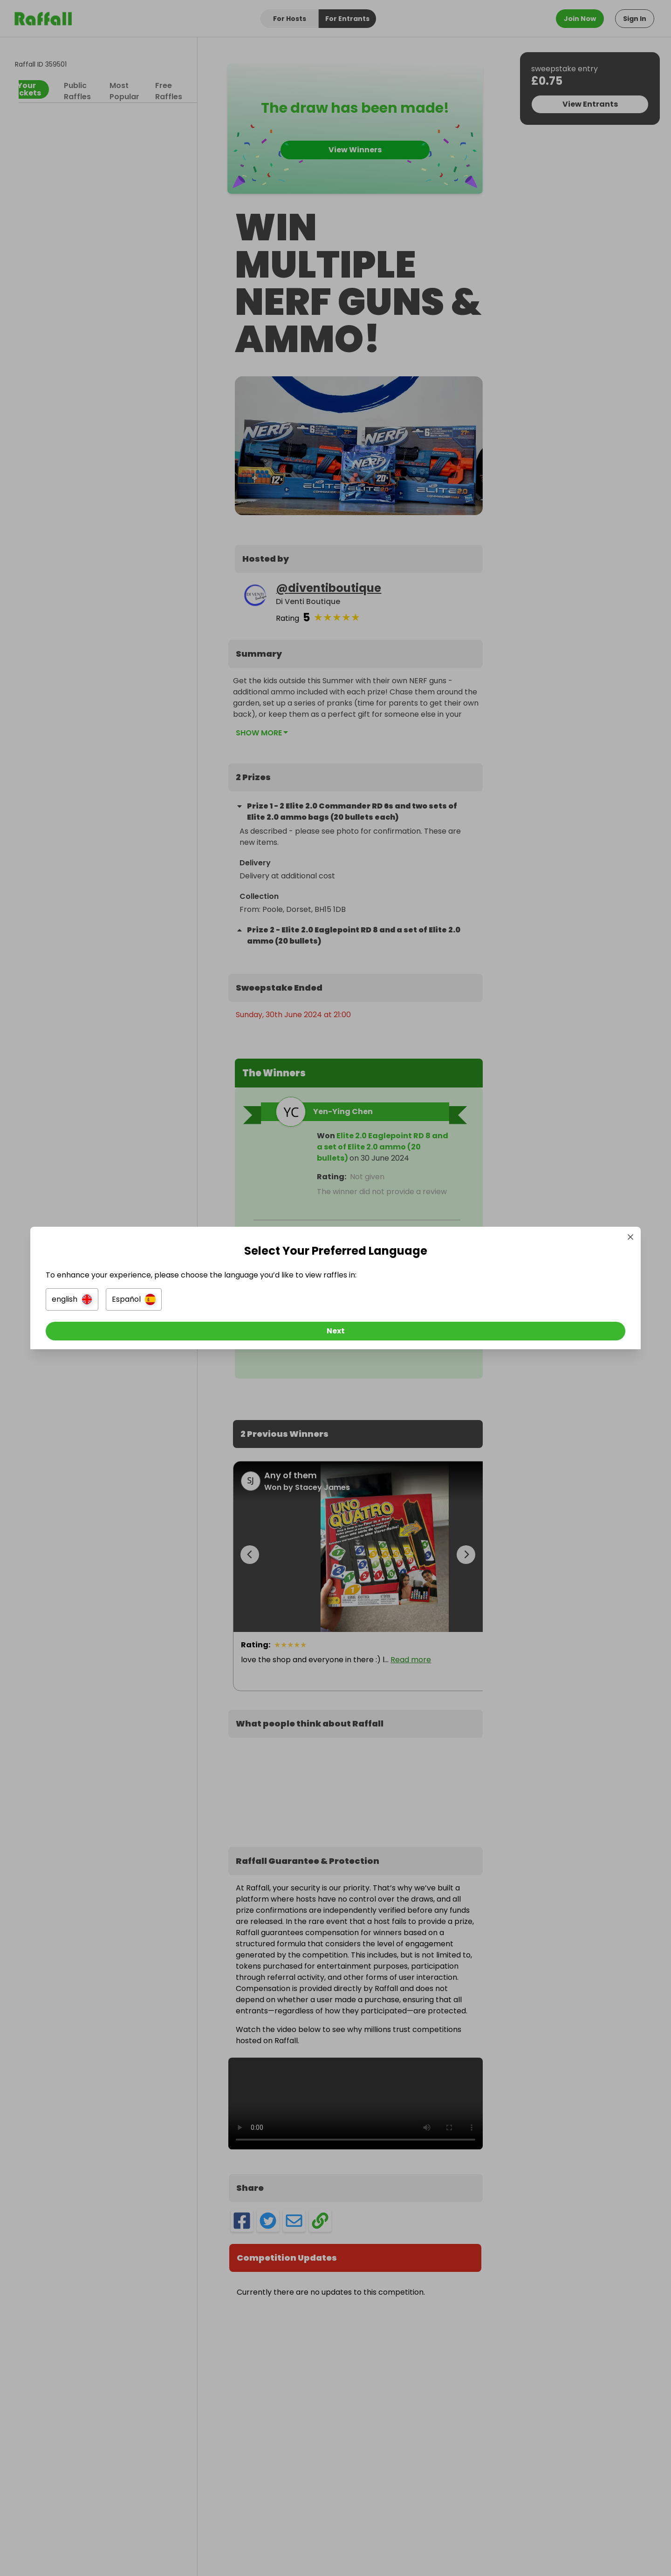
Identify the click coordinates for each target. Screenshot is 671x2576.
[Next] (335, 1334)
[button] (231, 1302)
